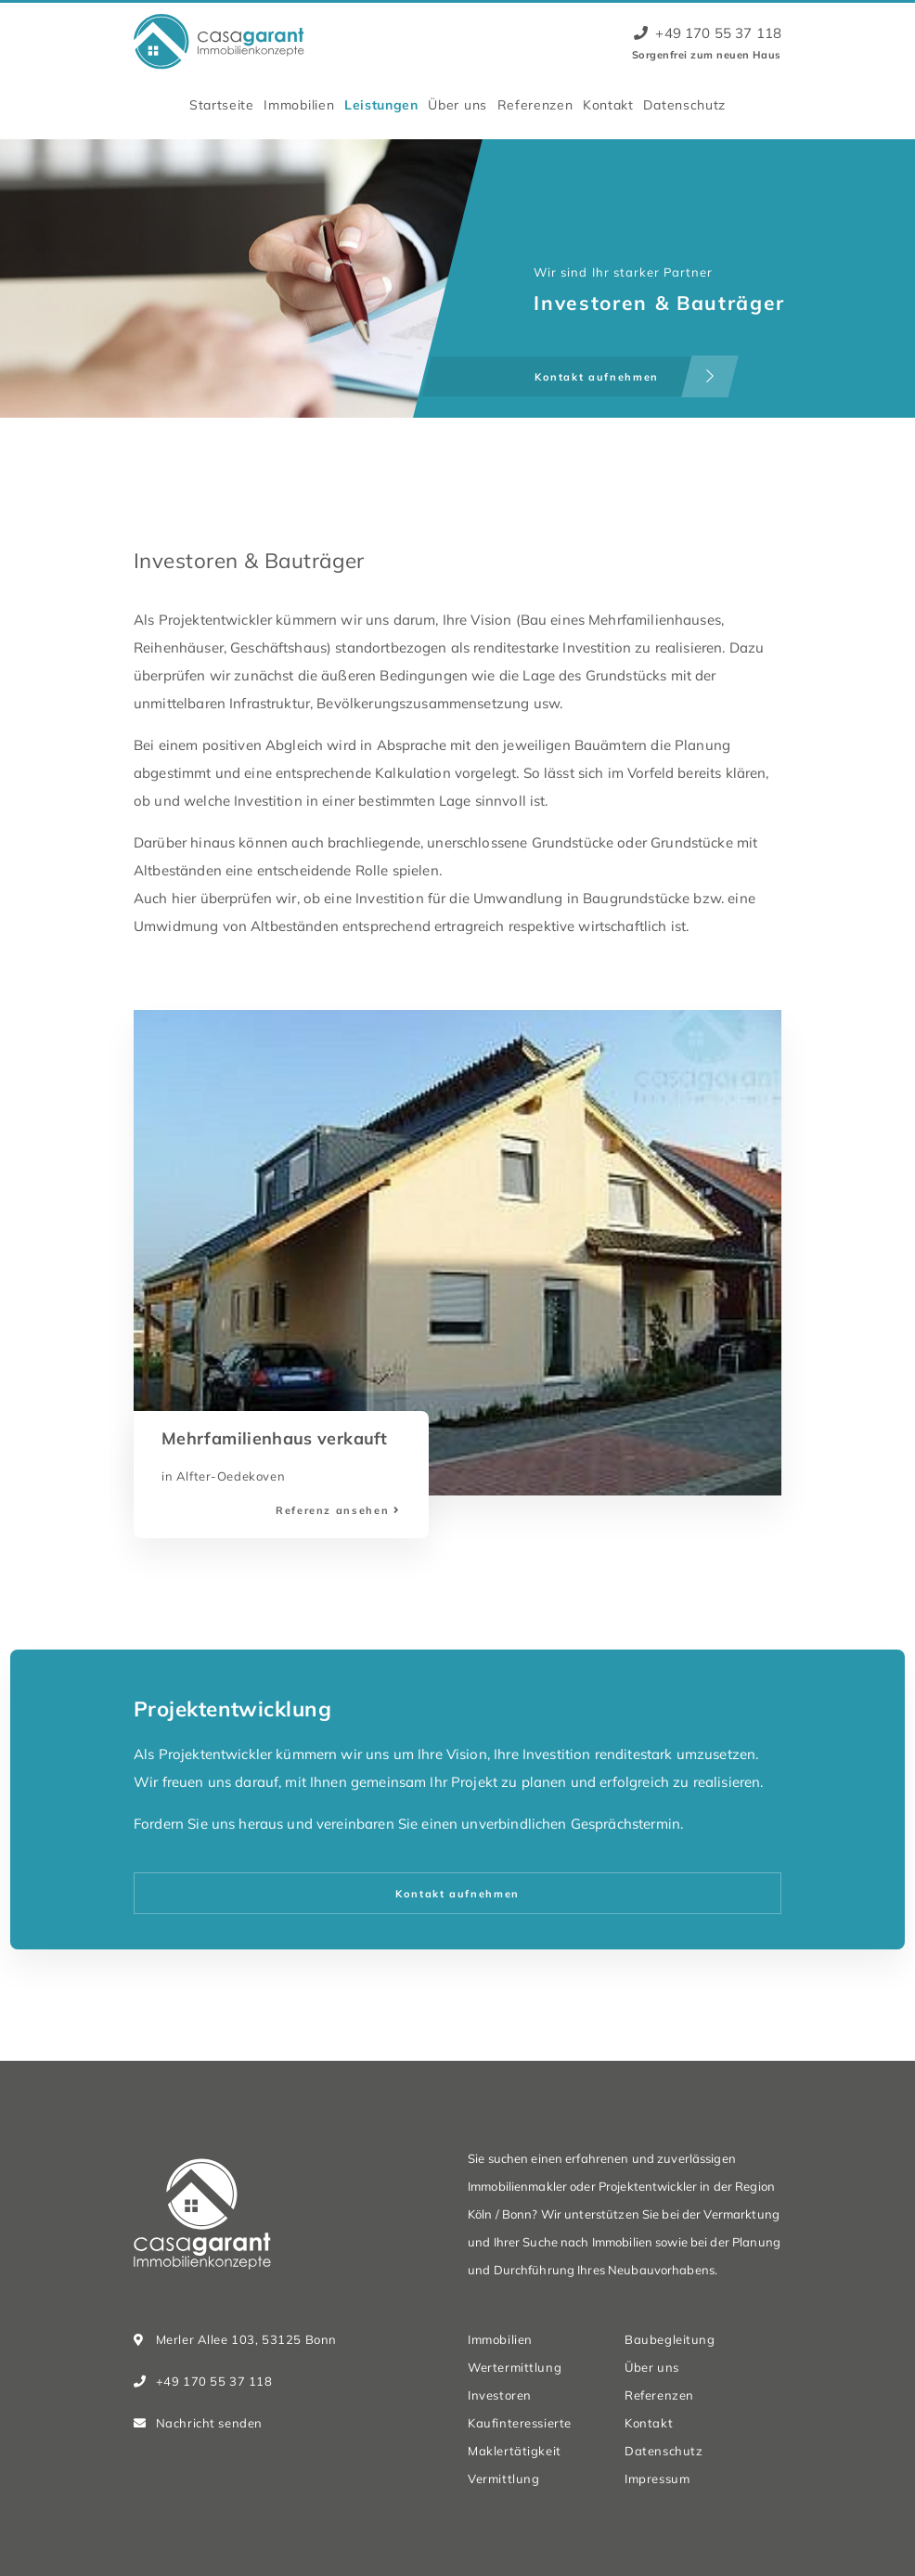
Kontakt (608, 104)
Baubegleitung (670, 2339)
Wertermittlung (514, 2367)
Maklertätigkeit (514, 2450)
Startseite (221, 104)
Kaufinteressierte (520, 2422)
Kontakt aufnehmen (457, 1893)
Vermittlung (503, 2478)
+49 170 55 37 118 (707, 33)
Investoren (500, 2395)
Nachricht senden (209, 2422)
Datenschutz (684, 104)
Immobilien (299, 104)
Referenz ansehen (332, 1510)
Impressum (657, 2478)
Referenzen (535, 104)
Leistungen (381, 104)
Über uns (457, 104)
